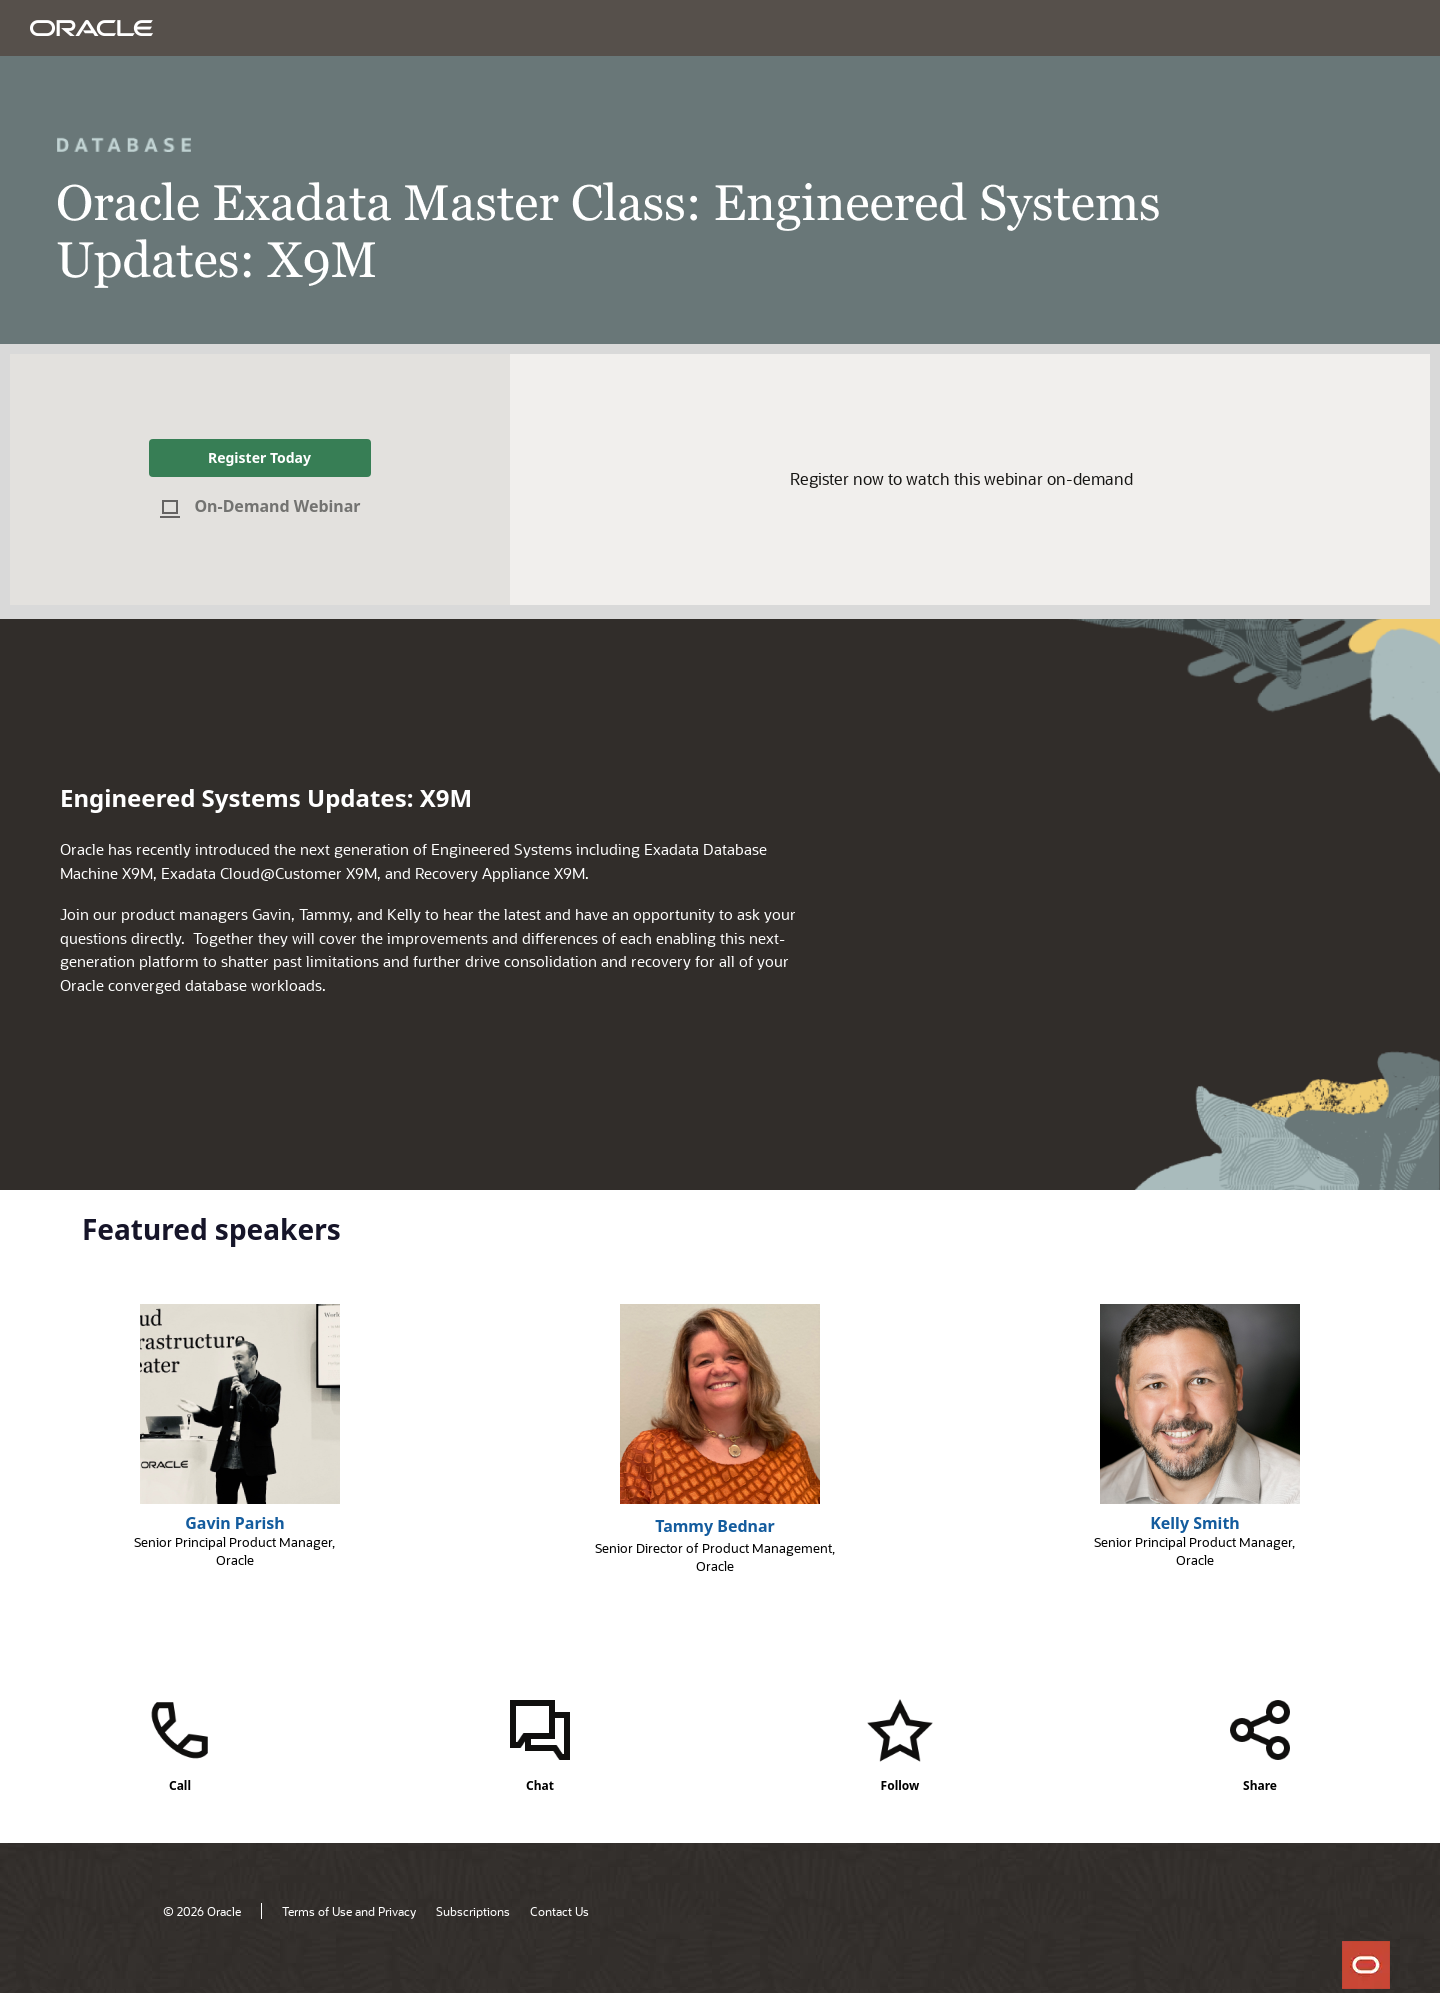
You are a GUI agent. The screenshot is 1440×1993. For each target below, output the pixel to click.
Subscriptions (473, 1911)
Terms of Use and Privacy (349, 1911)
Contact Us (559, 1911)
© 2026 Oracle (202, 1911)
